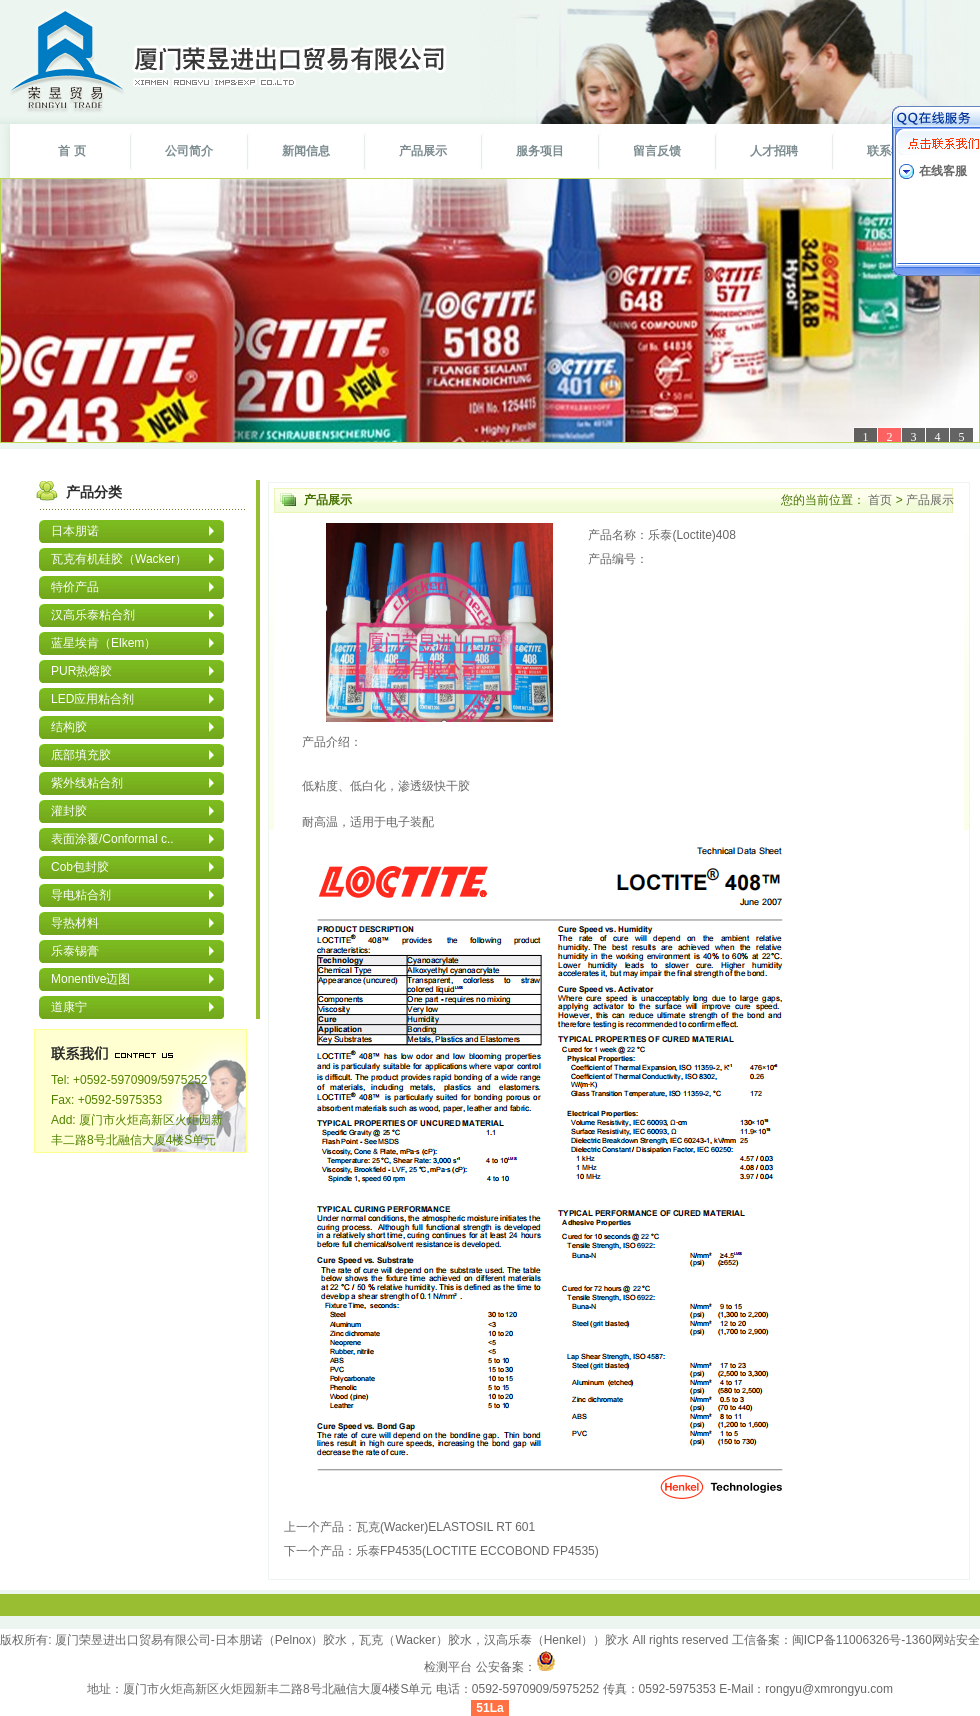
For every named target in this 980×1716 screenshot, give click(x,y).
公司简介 (189, 151)
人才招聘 (774, 151)
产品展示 (423, 151)
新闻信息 (306, 151)
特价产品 (75, 587)
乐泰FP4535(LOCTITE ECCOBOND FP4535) (477, 1551)
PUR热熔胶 (81, 671)
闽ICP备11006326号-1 (852, 1640)
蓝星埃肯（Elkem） (103, 643)
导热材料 (75, 923)
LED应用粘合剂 (92, 699)
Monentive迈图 (90, 979)
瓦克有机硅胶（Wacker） (119, 559)
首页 (880, 500)
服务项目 (540, 151)
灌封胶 (69, 811)
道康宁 (69, 1007)
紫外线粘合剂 (87, 783)
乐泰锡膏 (75, 951)
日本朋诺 (75, 531)
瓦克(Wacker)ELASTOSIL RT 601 (445, 1527)
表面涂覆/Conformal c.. (112, 839)
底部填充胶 (81, 755)
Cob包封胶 (80, 867)
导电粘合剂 (81, 895)
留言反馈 (657, 151)
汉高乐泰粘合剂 (93, 615)
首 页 (71, 151)
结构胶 (69, 727)
